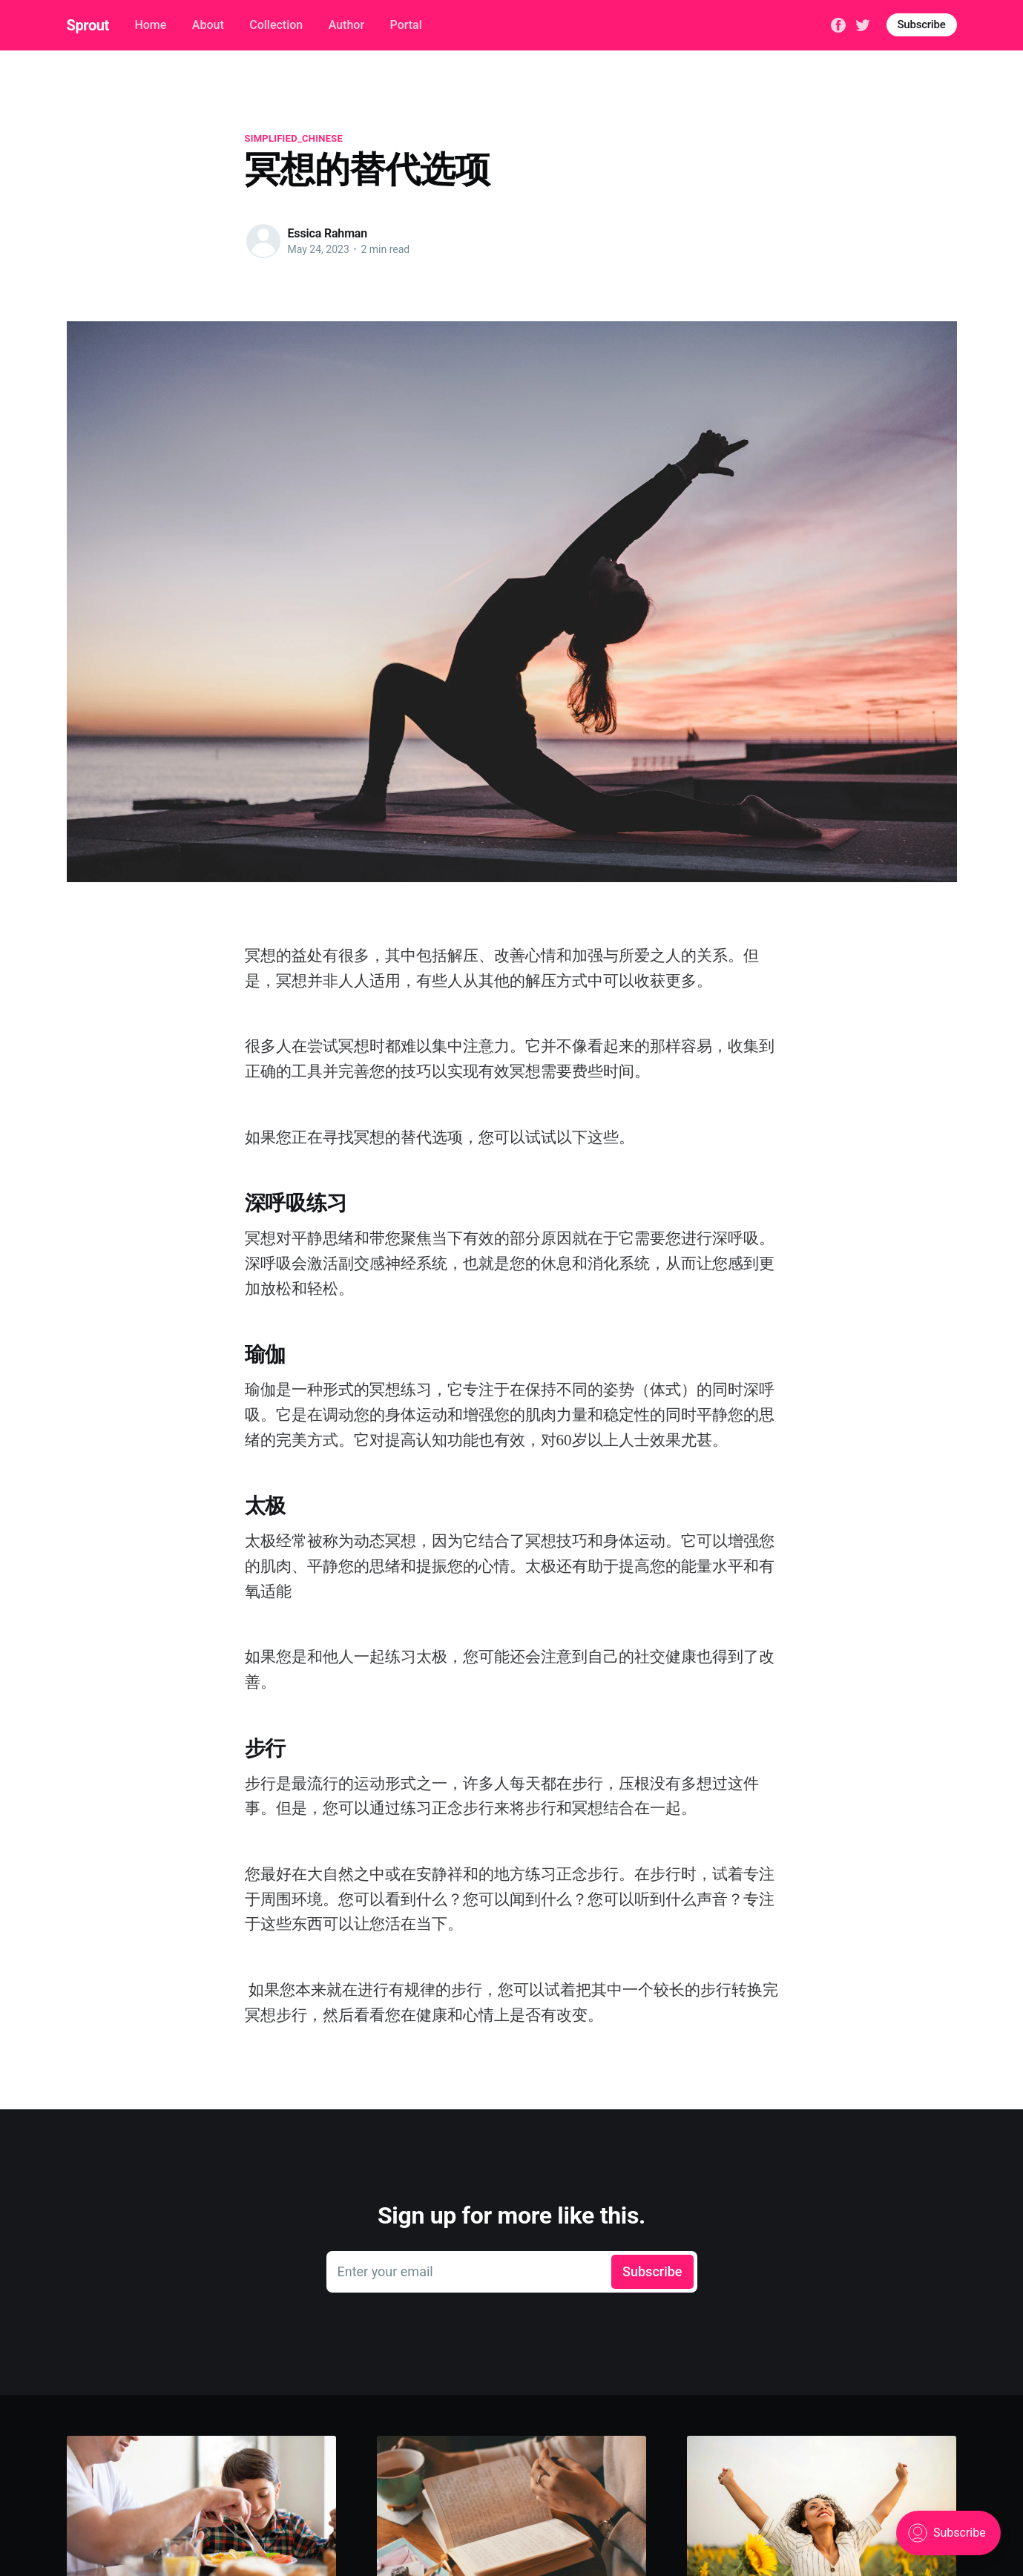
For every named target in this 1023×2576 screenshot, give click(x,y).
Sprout (88, 25)
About (208, 25)
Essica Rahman (328, 233)
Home (150, 25)
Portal (406, 25)
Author (346, 25)
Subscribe (922, 24)
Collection (276, 25)
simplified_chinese (294, 138)
